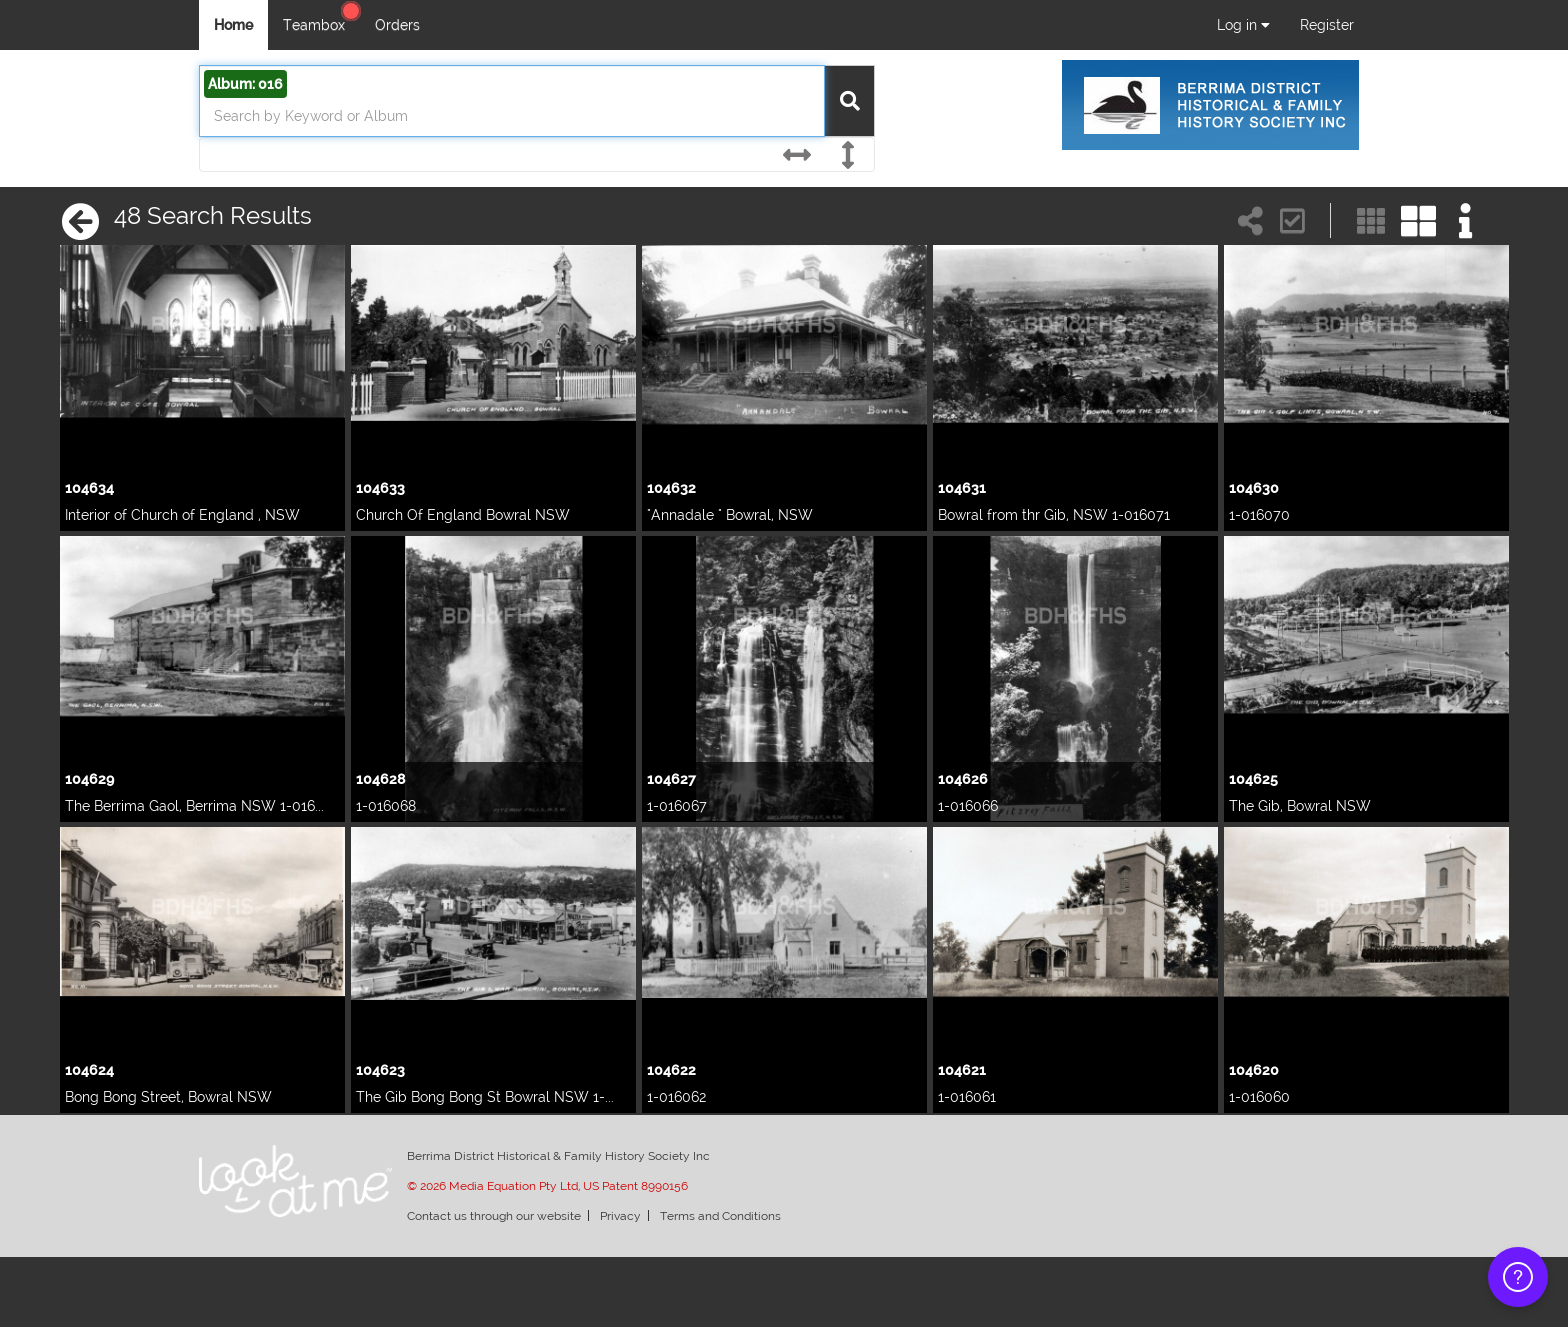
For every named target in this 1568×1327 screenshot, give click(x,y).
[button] (1293, 219)
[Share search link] (1250, 219)
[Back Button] (78, 222)
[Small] (1371, 219)
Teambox (314, 25)
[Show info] (1466, 219)
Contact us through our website (494, 1216)
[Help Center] (351, 11)
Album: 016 (245, 84)
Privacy (620, 1216)
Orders (397, 25)
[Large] (1418, 219)
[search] (509, 116)
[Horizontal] (796, 155)
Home (233, 25)
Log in (1243, 25)
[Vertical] (848, 155)
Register (1327, 25)
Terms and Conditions (720, 1216)
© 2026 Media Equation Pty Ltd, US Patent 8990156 (547, 1186)
